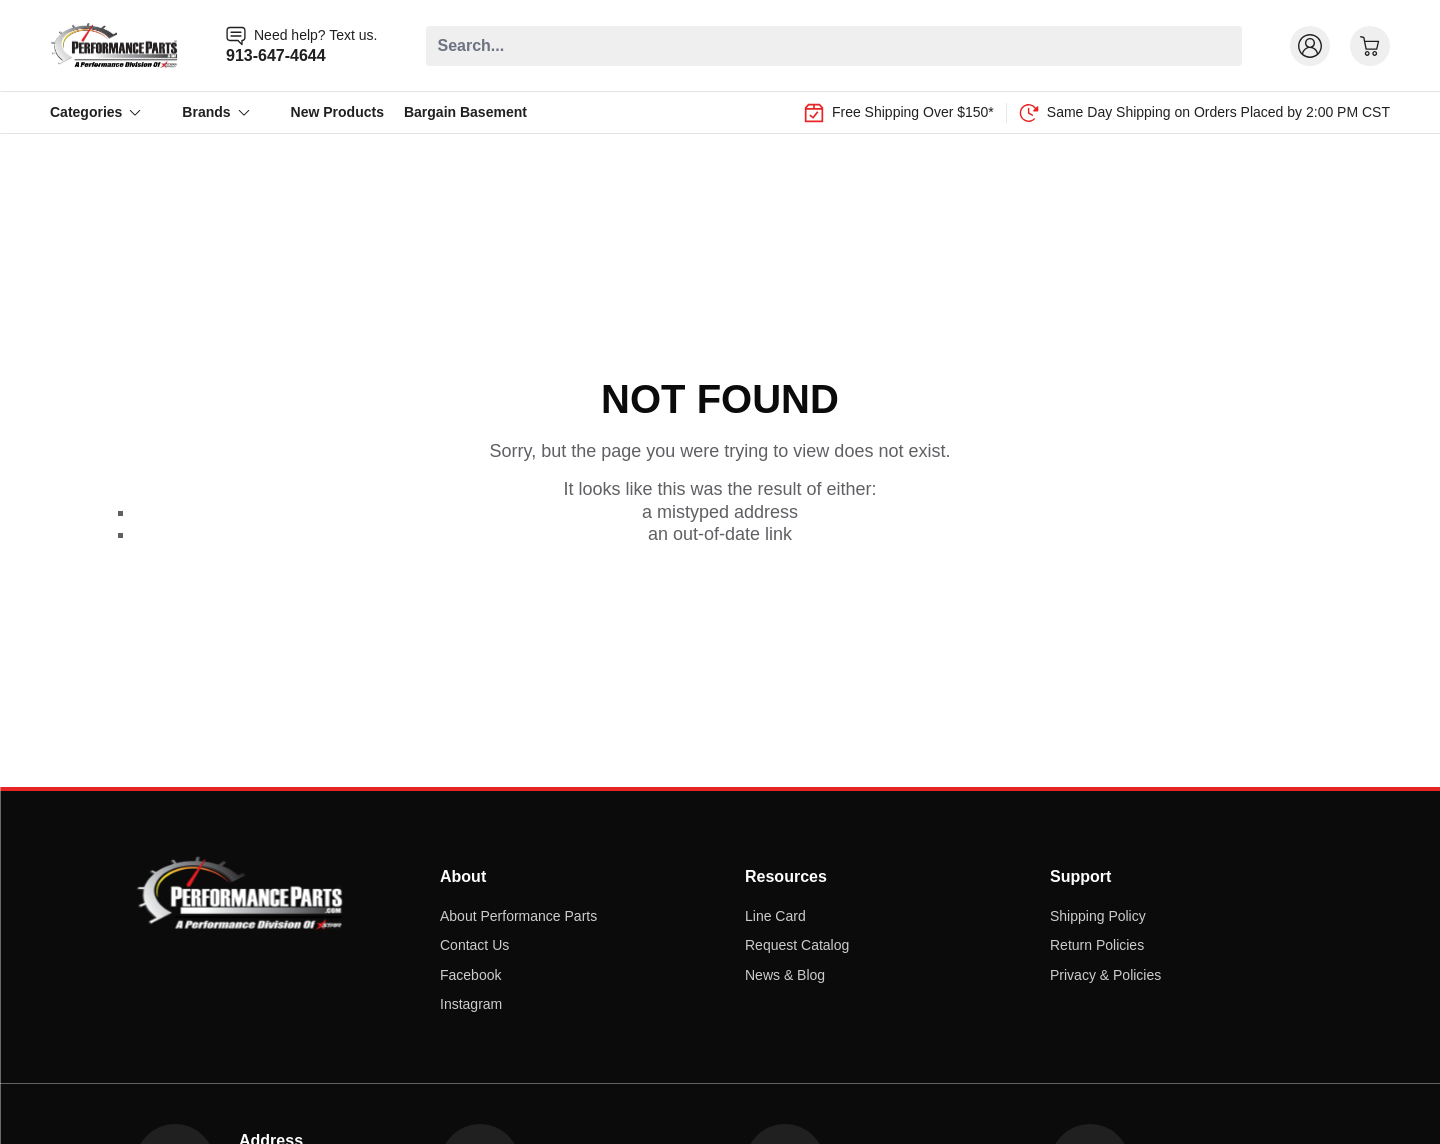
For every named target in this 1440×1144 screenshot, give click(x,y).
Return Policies (1097, 945)
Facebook (470, 975)
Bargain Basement (465, 112)
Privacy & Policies (1105, 975)
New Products (337, 112)
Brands (216, 112)
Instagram (471, 1004)
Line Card (775, 916)
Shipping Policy (1098, 916)
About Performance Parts (518, 916)
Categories (96, 112)
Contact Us (474, 945)
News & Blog (785, 975)
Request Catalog (797, 945)
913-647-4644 (276, 55)
